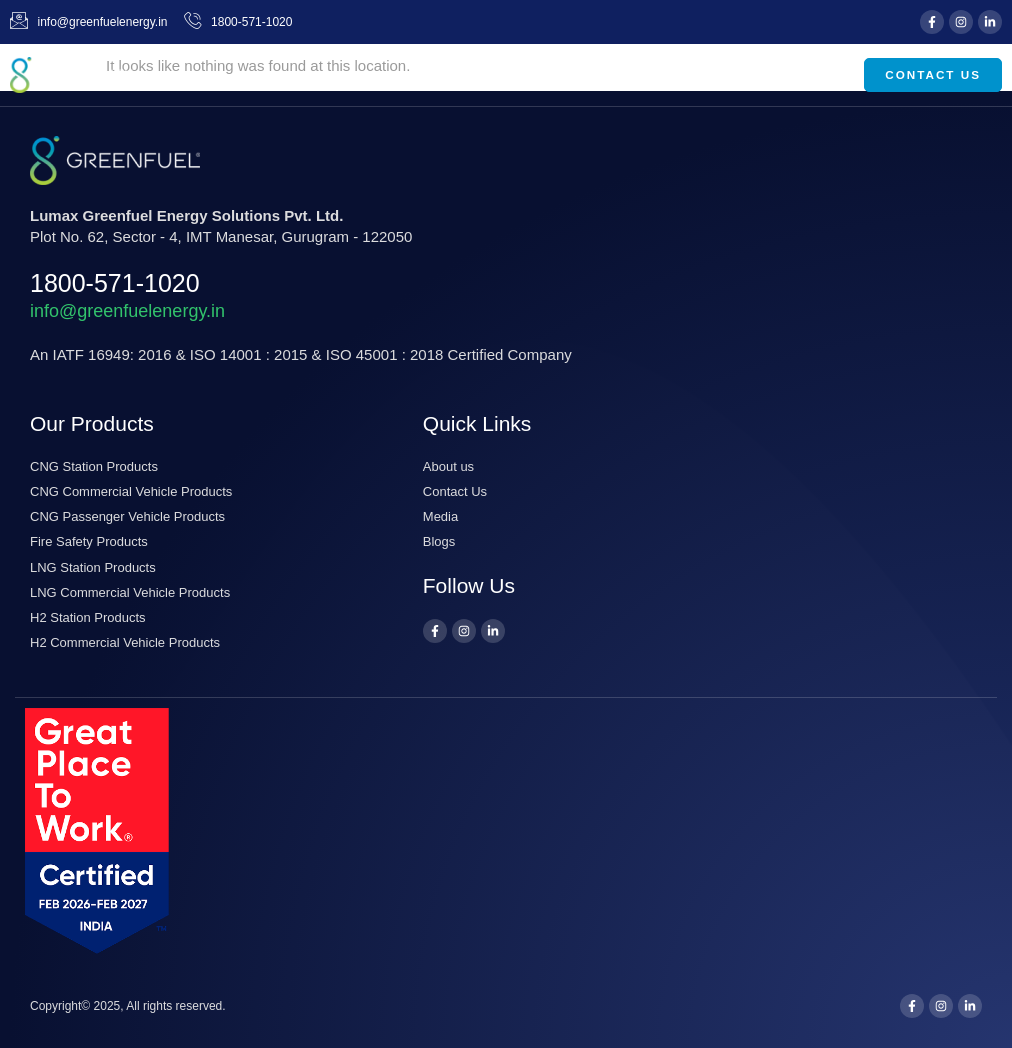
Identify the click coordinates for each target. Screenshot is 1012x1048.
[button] (820, 75)
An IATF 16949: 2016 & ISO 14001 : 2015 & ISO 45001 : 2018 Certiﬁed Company (301, 354)
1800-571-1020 (115, 283)
